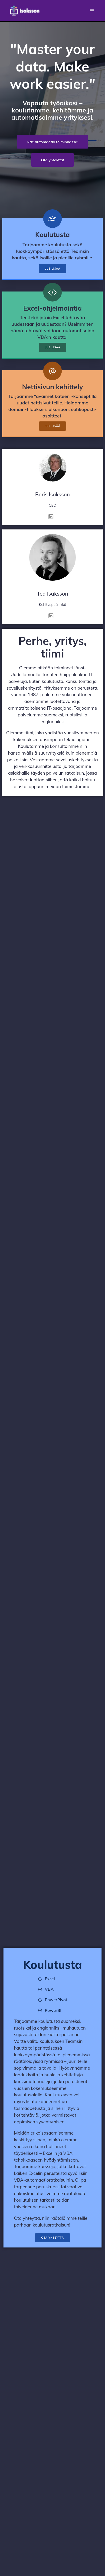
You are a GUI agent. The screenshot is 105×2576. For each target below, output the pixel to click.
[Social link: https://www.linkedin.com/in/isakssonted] (52, 615)
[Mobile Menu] (92, 10)
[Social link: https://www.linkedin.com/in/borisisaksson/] (52, 516)
